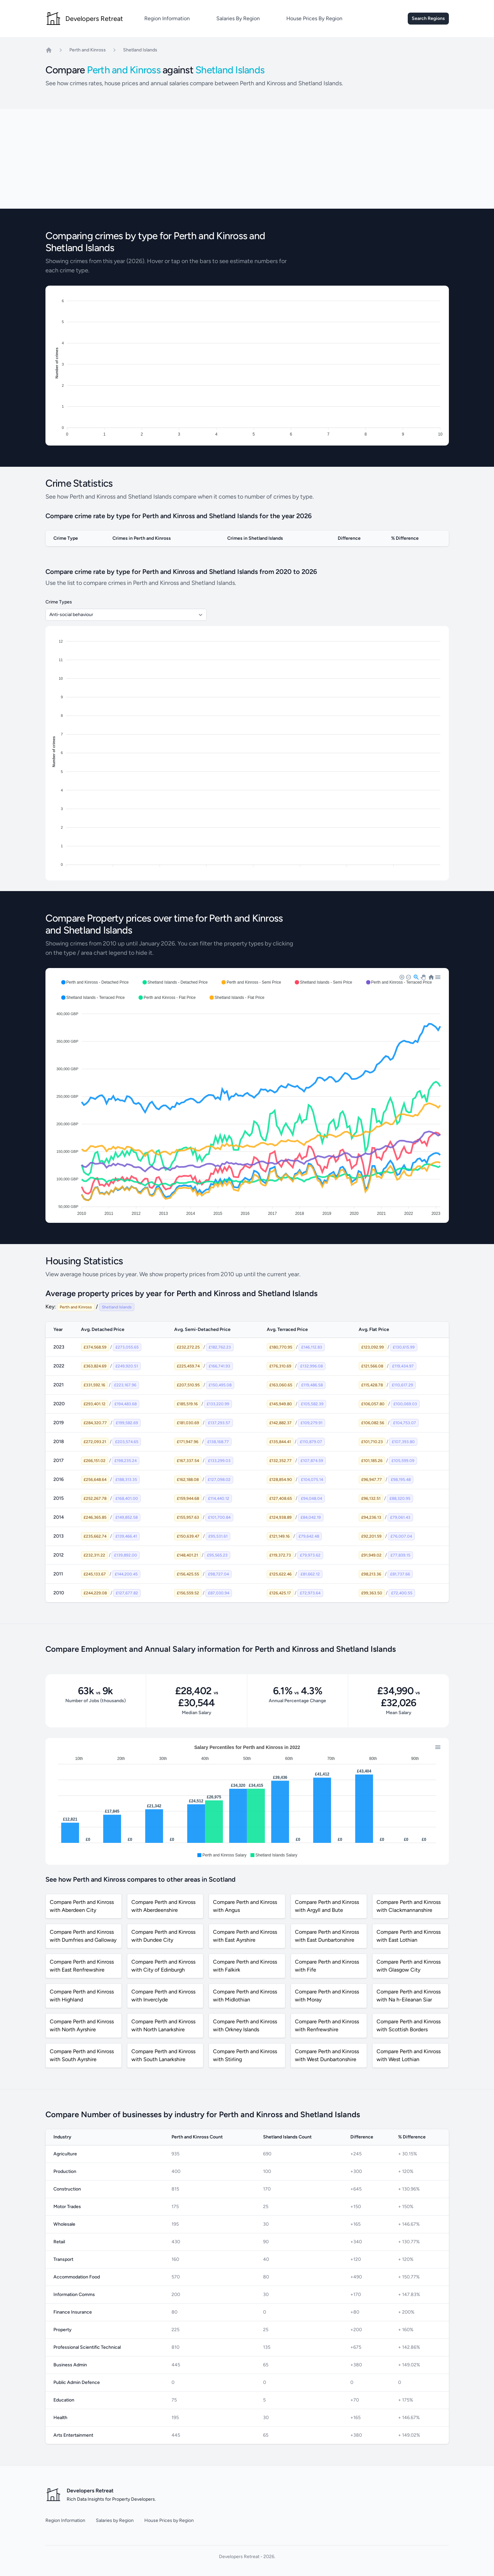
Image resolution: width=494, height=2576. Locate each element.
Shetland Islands (140, 50)
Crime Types (58, 602)
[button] (95, 982)
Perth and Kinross (87, 50)
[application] (247, 1095)
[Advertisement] (247, 158)
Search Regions (428, 18)
